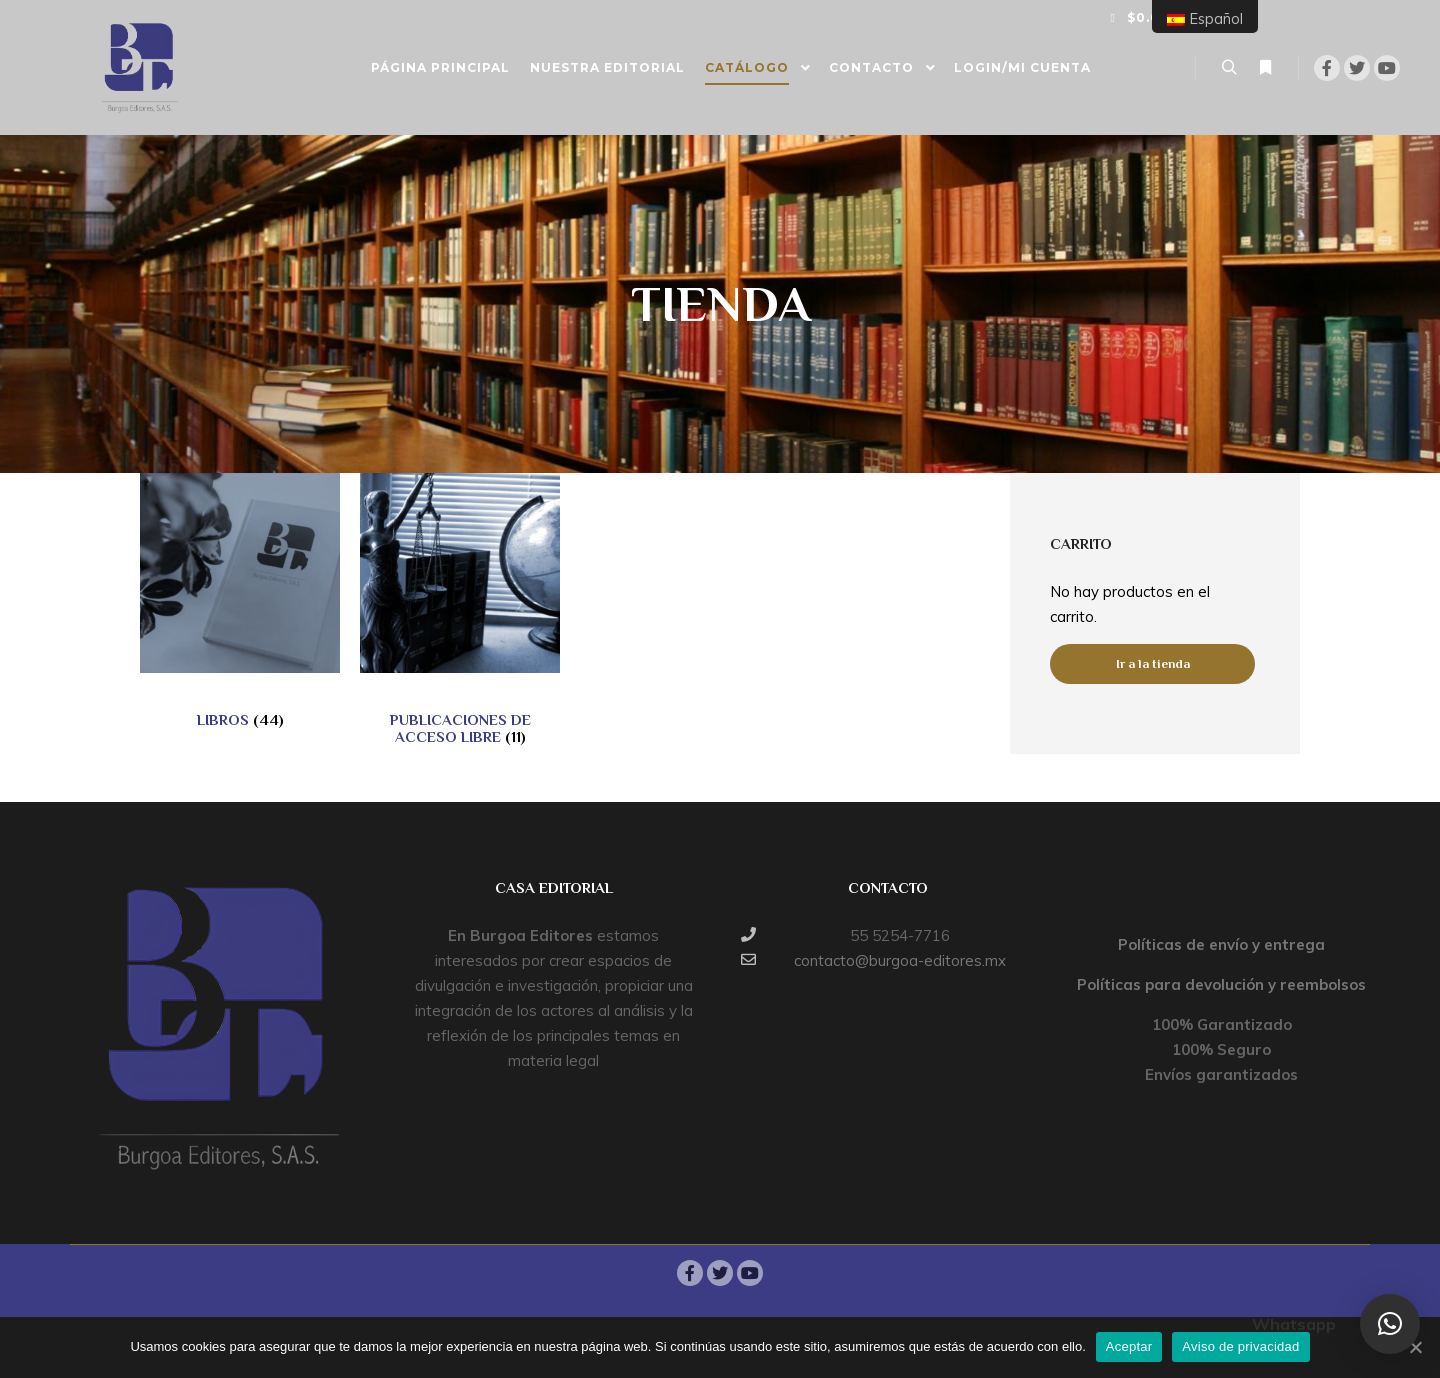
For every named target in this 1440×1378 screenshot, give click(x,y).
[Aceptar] (1415, 1347)
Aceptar (1129, 1346)
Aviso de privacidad (1240, 1346)
